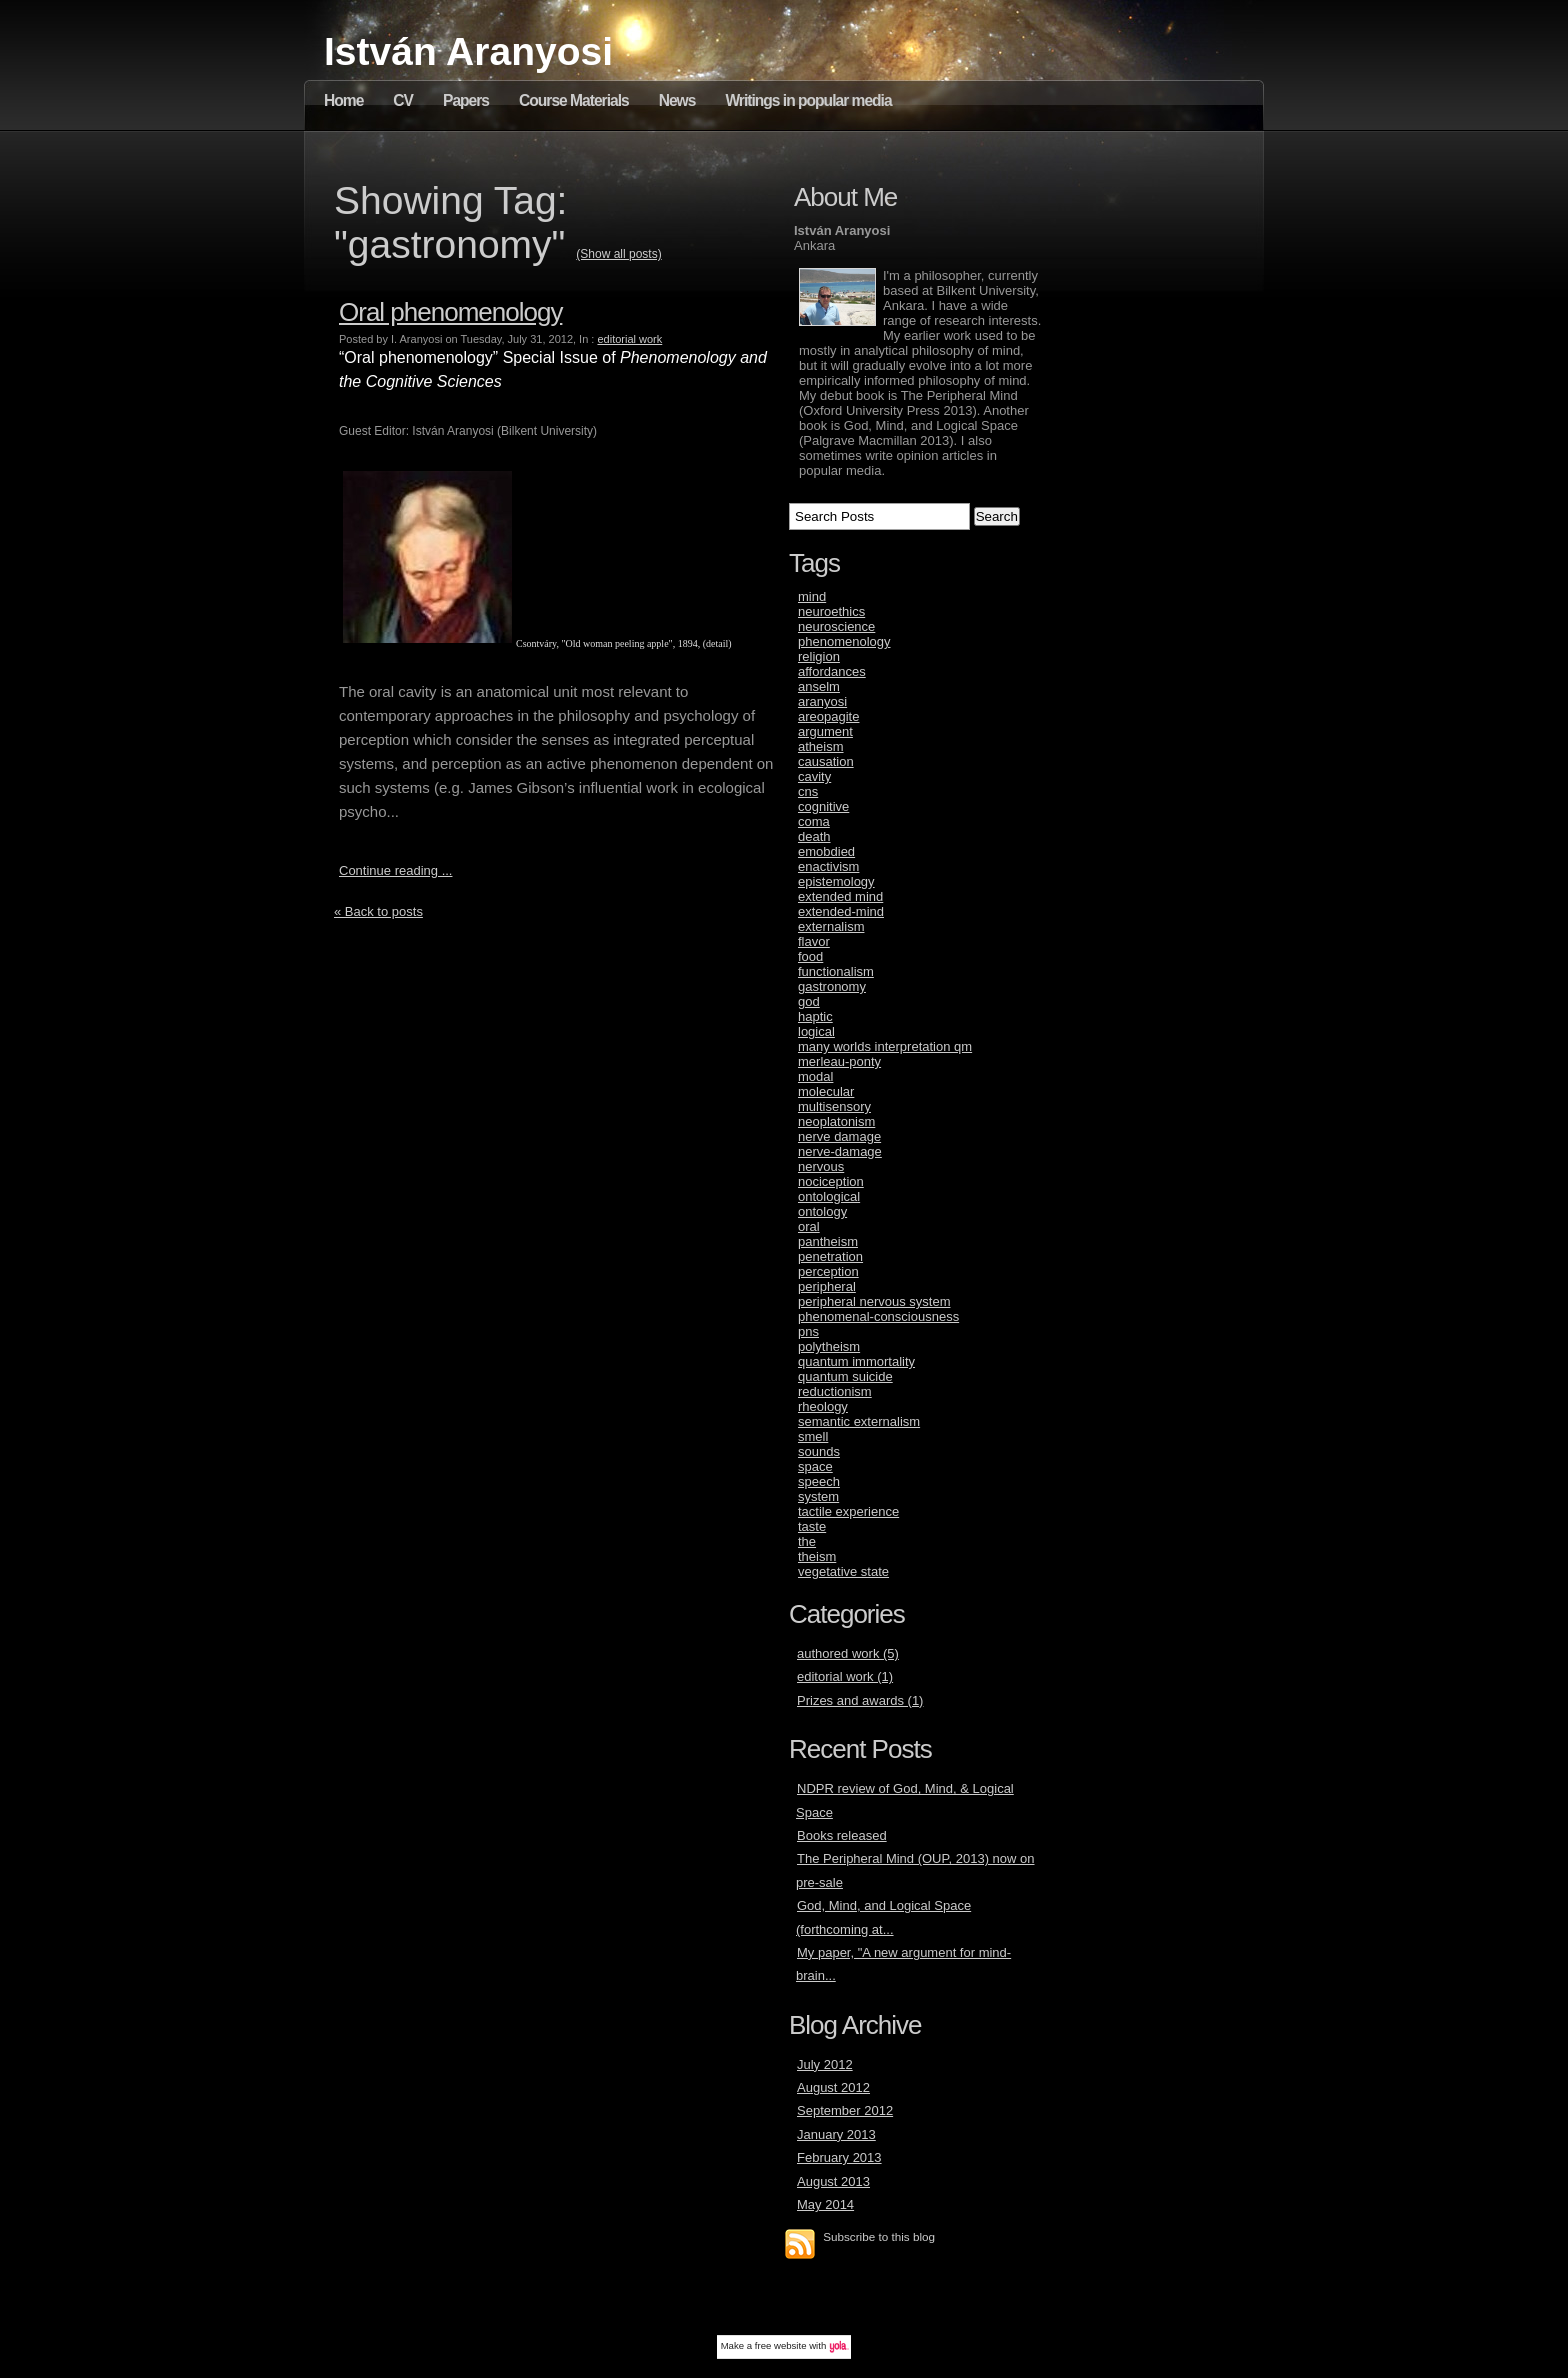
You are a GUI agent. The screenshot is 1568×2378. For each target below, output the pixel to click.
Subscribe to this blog (879, 2236)
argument (825, 731)
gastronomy (832, 986)
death (814, 836)
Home (343, 100)
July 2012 (825, 2064)
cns (808, 791)
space (815, 1466)
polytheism (829, 1346)
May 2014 (825, 2204)
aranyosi (822, 701)
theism (817, 1556)
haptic (815, 1016)
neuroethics (831, 611)
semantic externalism (859, 1421)
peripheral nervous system (874, 1301)
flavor (814, 941)
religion (819, 656)
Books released (842, 1835)
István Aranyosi (468, 51)
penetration (830, 1256)
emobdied (826, 851)
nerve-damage (840, 1151)
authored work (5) (848, 1653)
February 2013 (839, 2157)
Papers (466, 100)
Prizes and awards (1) (860, 1700)
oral (809, 1226)
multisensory (834, 1106)
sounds (819, 1451)
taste (812, 1526)
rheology (823, 1406)
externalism (831, 926)
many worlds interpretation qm (885, 1046)
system (818, 1496)
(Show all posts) (618, 254)
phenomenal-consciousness (878, 1316)
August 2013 (833, 2181)
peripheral (827, 1286)
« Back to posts (378, 911)
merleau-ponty (839, 1061)
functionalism (836, 971)
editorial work (629, 339)
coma (814, 821)
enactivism (828, 866)
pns (808, 1331)
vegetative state (843, 1571)
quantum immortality (856, 1361)
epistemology (836, 881)
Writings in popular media (808, 100)
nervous (821, 1166)
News (677, 100)
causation (826, 761)
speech (819, 1481)
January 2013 (836, 2134)
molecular (826, 1091)
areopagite (828, 716)
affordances (832, 671)
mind (812, 596)
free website (781, 2345)
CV (403, 100)
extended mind (840, 896)
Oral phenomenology (450, 312)
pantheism (828, 1241)
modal (815, 1076)
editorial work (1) (845, 1676)
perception (828, 1271)
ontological (829, 1196)
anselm (819, 686)
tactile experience (848, 1511)
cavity (814, 776)
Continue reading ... (395, 870)
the (807, 1541)
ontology (822, 1211)
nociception (831, 1181)
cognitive (823, 806)
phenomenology (844, 641)
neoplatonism (836, 1121)
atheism (821, 746)
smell (813, 1436)
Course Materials (574, 100)
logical (816, 1031)
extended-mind (841, 911)
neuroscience (836, 626)
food (810, 956)
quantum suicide (845, 1376)
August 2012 (833, 2087)
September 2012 (845, 2110)
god (809, 1001)
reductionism (835, 1391)
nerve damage (839, 1136)
